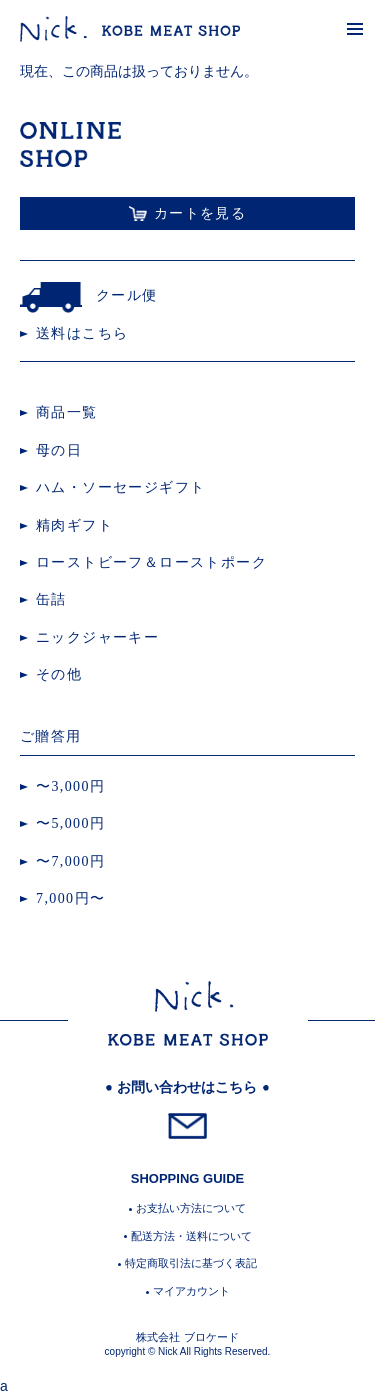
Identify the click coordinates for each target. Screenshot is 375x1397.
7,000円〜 (70, 898)
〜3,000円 (70, 786)
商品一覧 (67, 412)
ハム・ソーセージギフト (120, 487)
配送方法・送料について (191, 1236)
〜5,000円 (70, 823)
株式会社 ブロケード (187, 1337)
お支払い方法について (191, 1208)
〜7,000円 (70, 861)
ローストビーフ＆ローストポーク (151, 562)
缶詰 (51, 599)
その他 (59, 674)
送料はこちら (82, 333)
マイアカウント (191, 1291)
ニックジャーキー (97, 637)
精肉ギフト (74, 525)
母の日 (59, 450)
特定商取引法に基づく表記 (191, 1263)
